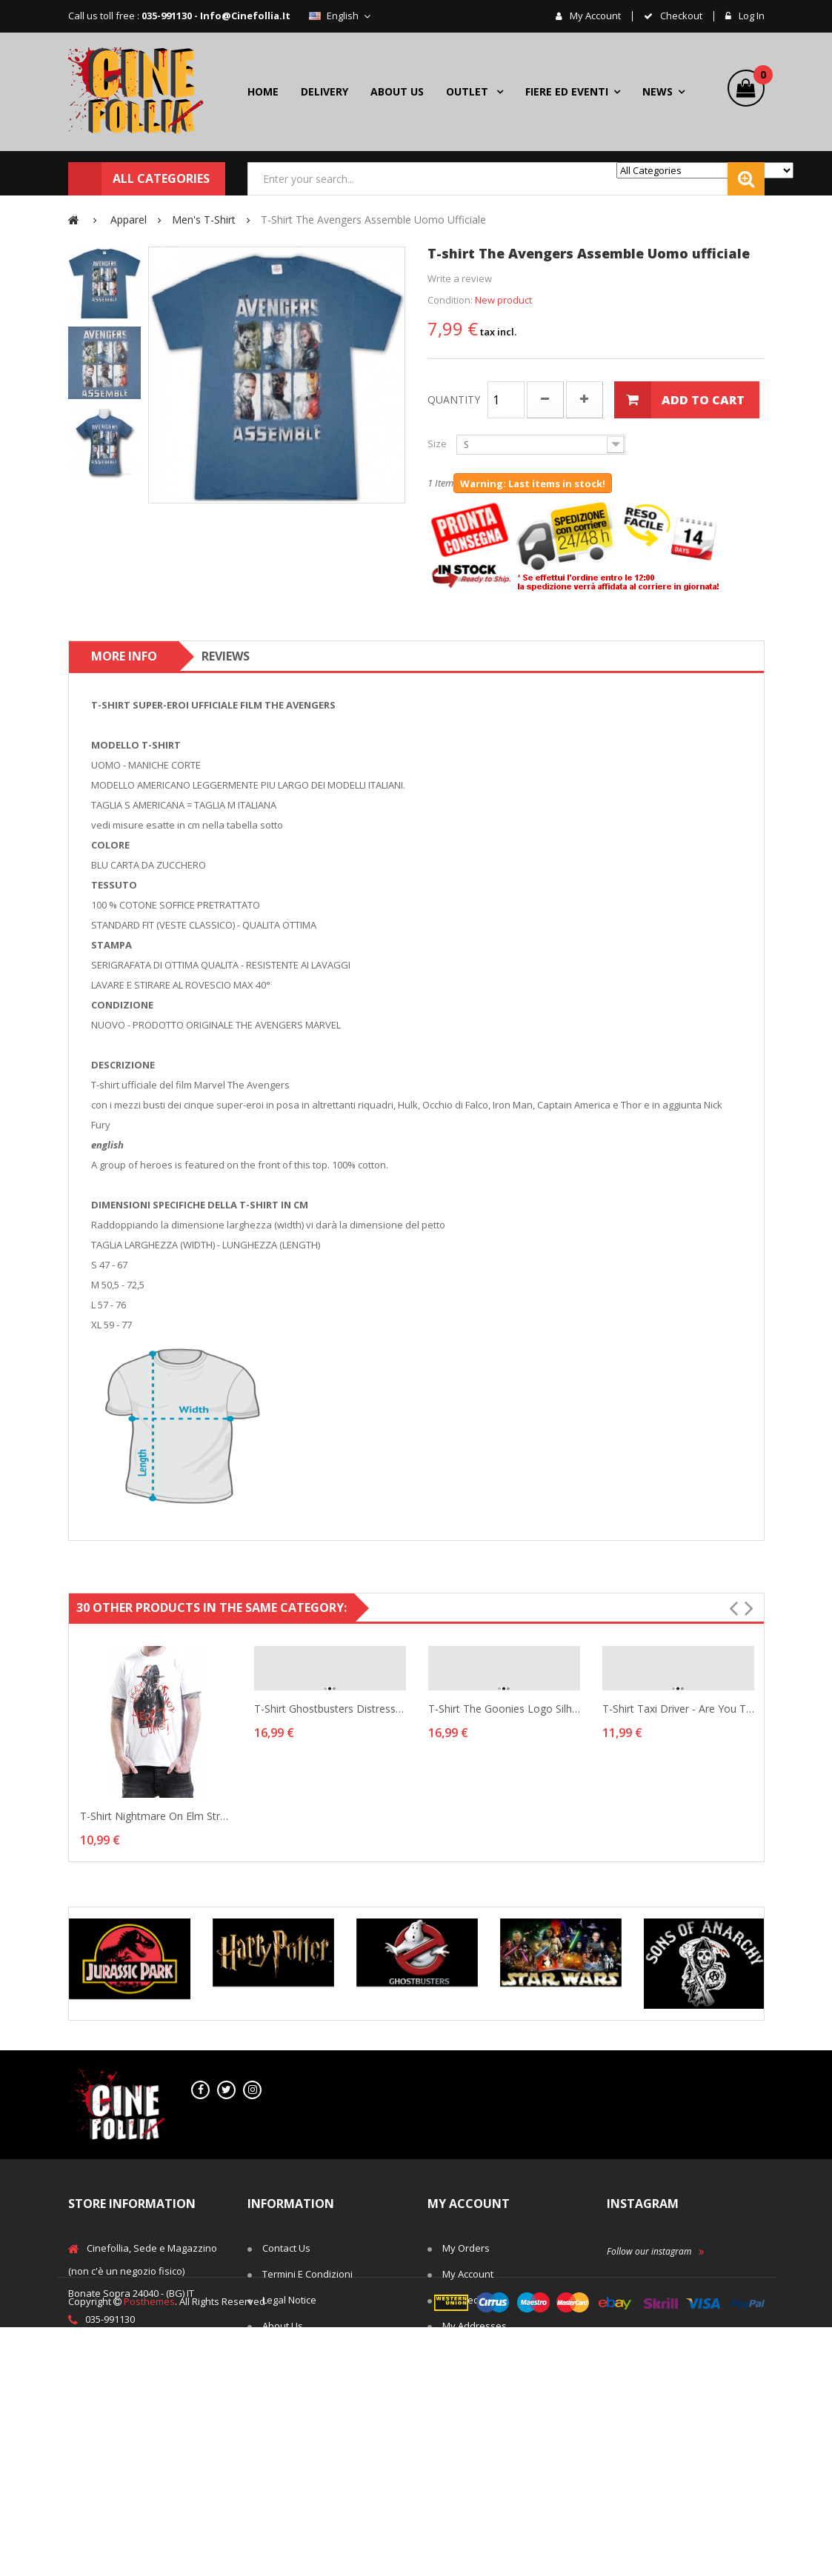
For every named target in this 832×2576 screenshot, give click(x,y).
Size (438, 443)
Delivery (280, 2399)
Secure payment (299, 2477)
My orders (466, 2248)
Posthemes (149, 2550)
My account (594, 16)
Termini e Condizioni (307, 2274)
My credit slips (475, 2299)
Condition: (450, 300)
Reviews (226, 656)
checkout (680, 16)
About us (282, 2325)
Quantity (453, 399)
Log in (750, 16)
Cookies (280, 2451)
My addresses (474, 2325)
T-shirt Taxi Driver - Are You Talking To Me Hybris (678, 1709)
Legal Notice (289, 2299)
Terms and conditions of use (318, 2363)
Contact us (286, 2248)
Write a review (459, 278)
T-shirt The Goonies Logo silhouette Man (504, 1709)
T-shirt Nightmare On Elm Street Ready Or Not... (156, 1816)
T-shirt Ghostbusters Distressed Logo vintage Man (330, 1709)
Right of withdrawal (306, 2425)
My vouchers (471, 2377)
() (759, 77)
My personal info (480, 2351)
